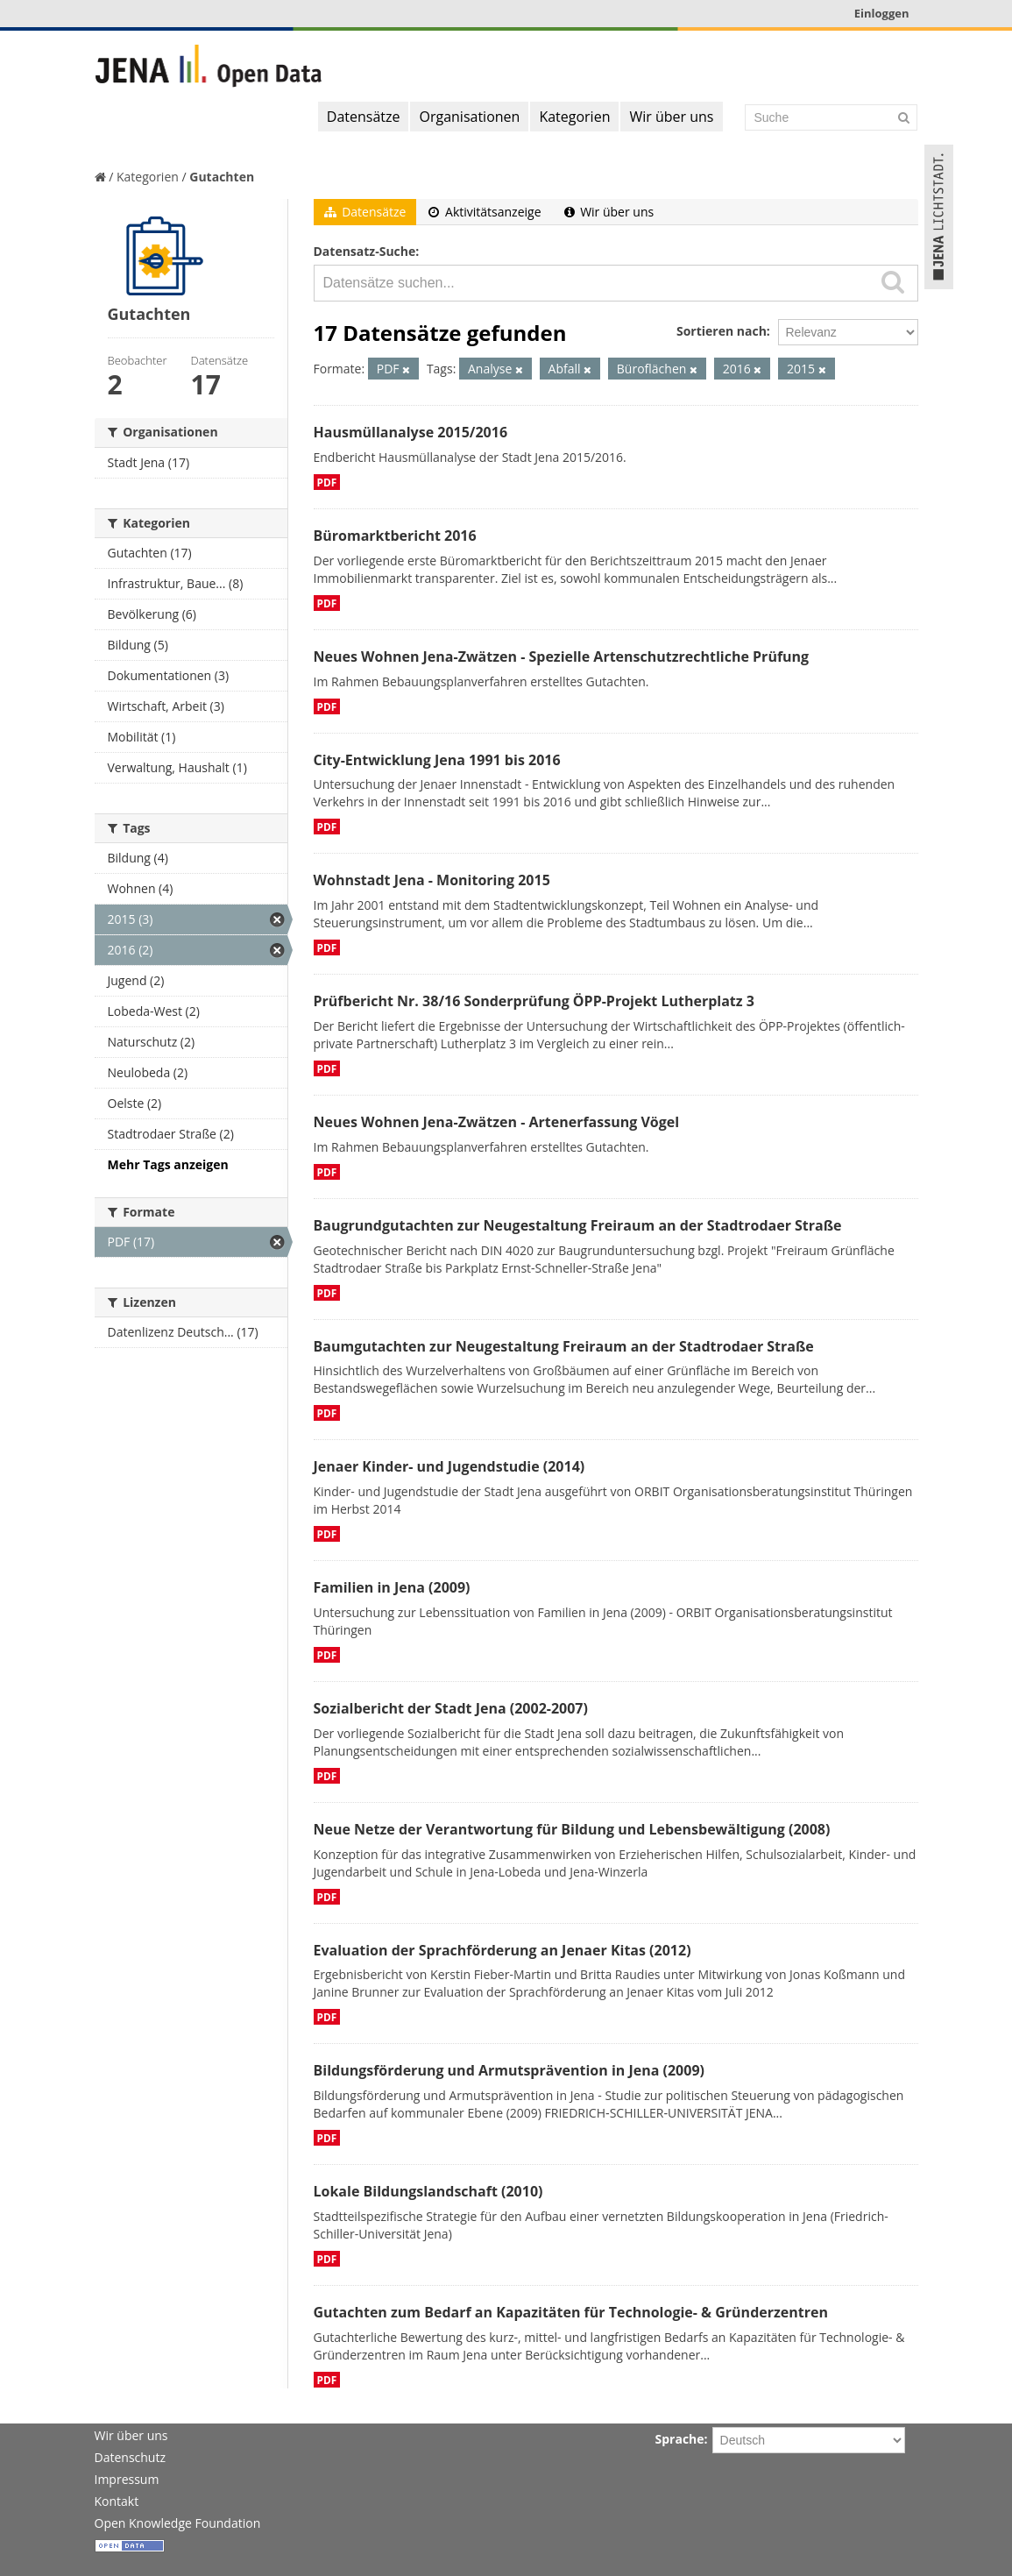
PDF (327, 482)
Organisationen (469, 116)
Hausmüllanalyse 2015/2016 (411, 432)
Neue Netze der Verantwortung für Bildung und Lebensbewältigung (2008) (572, 1829)
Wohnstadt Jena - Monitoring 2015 (432, 880)
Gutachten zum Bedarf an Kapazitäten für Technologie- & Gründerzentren (571, 2312)
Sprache (679, 2439)
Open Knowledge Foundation (178, 2523)
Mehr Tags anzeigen (168, 1164)
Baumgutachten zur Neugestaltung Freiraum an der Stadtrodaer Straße (564, 1346)
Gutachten (221, 176)
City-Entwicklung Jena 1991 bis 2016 (437, 760)
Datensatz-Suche (365, 251)
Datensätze (363, 116)
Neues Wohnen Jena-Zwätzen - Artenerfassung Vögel (497, 1122)
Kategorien (574, 116)
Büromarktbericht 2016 (395, 535)
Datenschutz (130, 2457)
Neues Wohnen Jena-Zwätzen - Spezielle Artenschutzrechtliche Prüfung (562, 656)
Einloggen (881, 13)
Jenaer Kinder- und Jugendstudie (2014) (449, 1466)
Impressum (127, 2479)
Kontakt (117, 2501)
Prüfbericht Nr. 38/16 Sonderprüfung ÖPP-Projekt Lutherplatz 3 (534, 1001)
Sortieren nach (721, 331)
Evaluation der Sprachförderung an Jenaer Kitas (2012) (502, 1950)
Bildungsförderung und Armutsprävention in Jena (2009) (509, 2070)
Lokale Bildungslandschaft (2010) (428, 2191)
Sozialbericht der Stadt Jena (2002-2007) (451, 1708)
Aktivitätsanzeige (484, 211)
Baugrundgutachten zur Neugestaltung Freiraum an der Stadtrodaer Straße (578, 1225)
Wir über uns (671, 116)
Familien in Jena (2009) (392, 1587)
